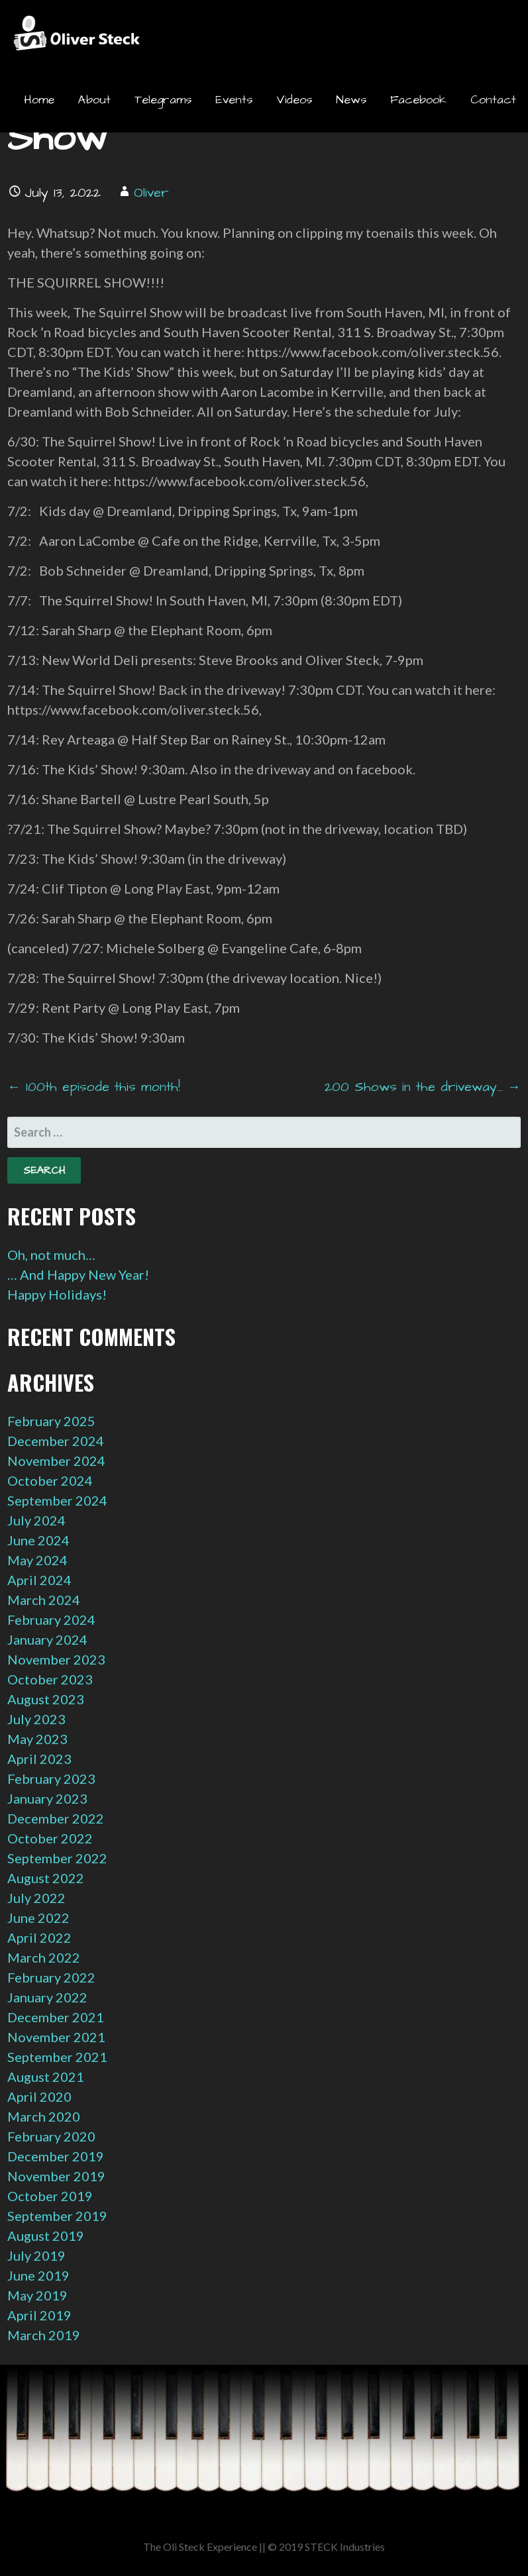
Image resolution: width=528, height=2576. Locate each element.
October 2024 (50, 1480)
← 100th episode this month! (93, 1087)
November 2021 (56, 2037)
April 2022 (39, 1937)
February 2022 (51, 1977)
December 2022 (55, 1818)
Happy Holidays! (57, 1294)
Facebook (418, 99)
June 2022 (38, 1918)
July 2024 (36, 1520)
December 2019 (55, 2156)
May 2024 (37, 1560)
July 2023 (36, 1719)
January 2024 (47, 1639)
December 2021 (55, 2017)
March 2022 (43, 1957)
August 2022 (45, 1878)
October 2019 (50, 2196)
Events (233, 99)
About (94, 99)
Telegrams (162, 99)
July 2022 (36, 1898)
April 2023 (39, 1759)
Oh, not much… (51, 1254)
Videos (294, 99)
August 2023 (45, 1699)
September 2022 (57, 1858)
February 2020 (51, 2136)
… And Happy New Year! (78, 1274)
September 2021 (57, 2057)
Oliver (151, 192)
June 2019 (38, 2275)
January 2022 (47, 1997)
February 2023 (51, 1778)
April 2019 (39, 2315)
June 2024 (38, 1540)
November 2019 (56, 2176)
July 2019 (36, 2255)
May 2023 (37, 1739)
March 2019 (43, 2335)
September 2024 (57, 1500)
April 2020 (39, 2096)
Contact (493, 99)
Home (39, 99)
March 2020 (43, 2116)
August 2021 (45, 2077)
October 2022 (50, 1838)
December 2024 (55, 1441)
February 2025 (51, 1421)
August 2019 (45, 2235)
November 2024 (56, 1460)
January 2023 (47, 1798)
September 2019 (57, 2216)
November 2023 (56, 1659)
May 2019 (37, 2295)
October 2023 (50, 1679)
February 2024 (51, 1619)
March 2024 (43, 1600)
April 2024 (39, 1580)
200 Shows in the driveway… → (423, 1087)
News (351, 99)
